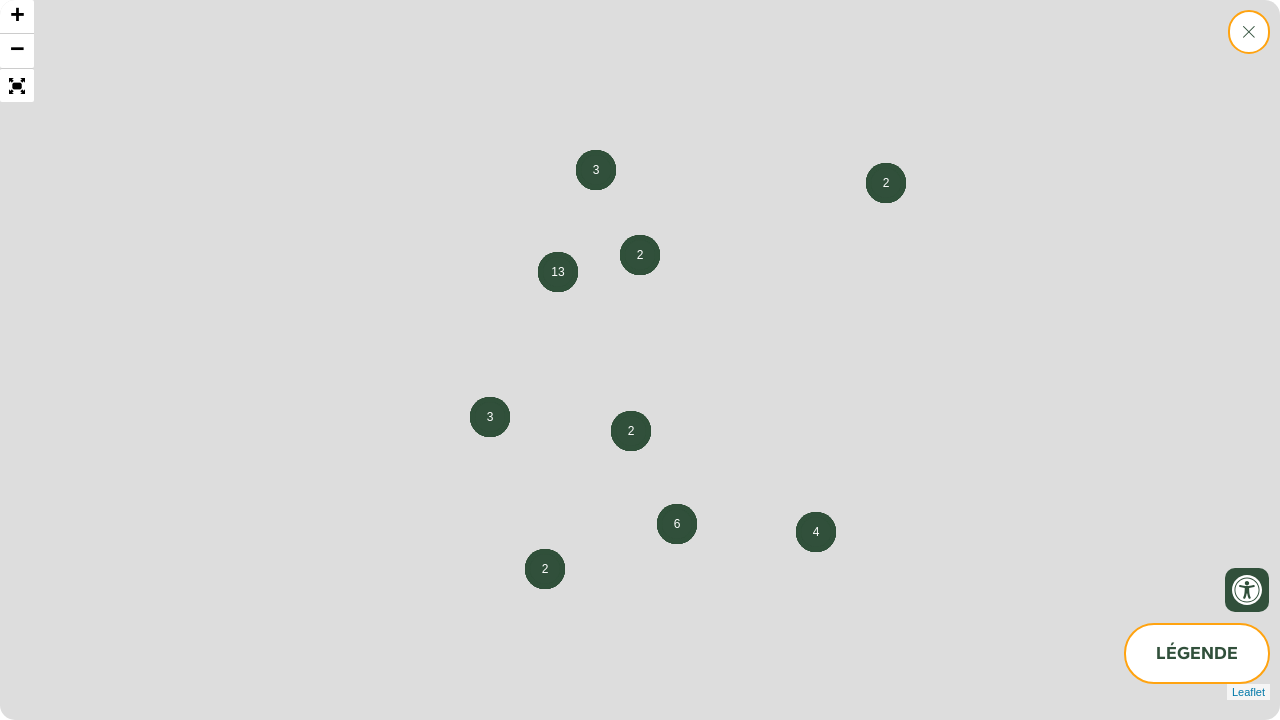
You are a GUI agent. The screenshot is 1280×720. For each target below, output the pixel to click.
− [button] (17, 51)
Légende (1197, 653)
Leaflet (1248, 692)
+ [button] (17, 17)
